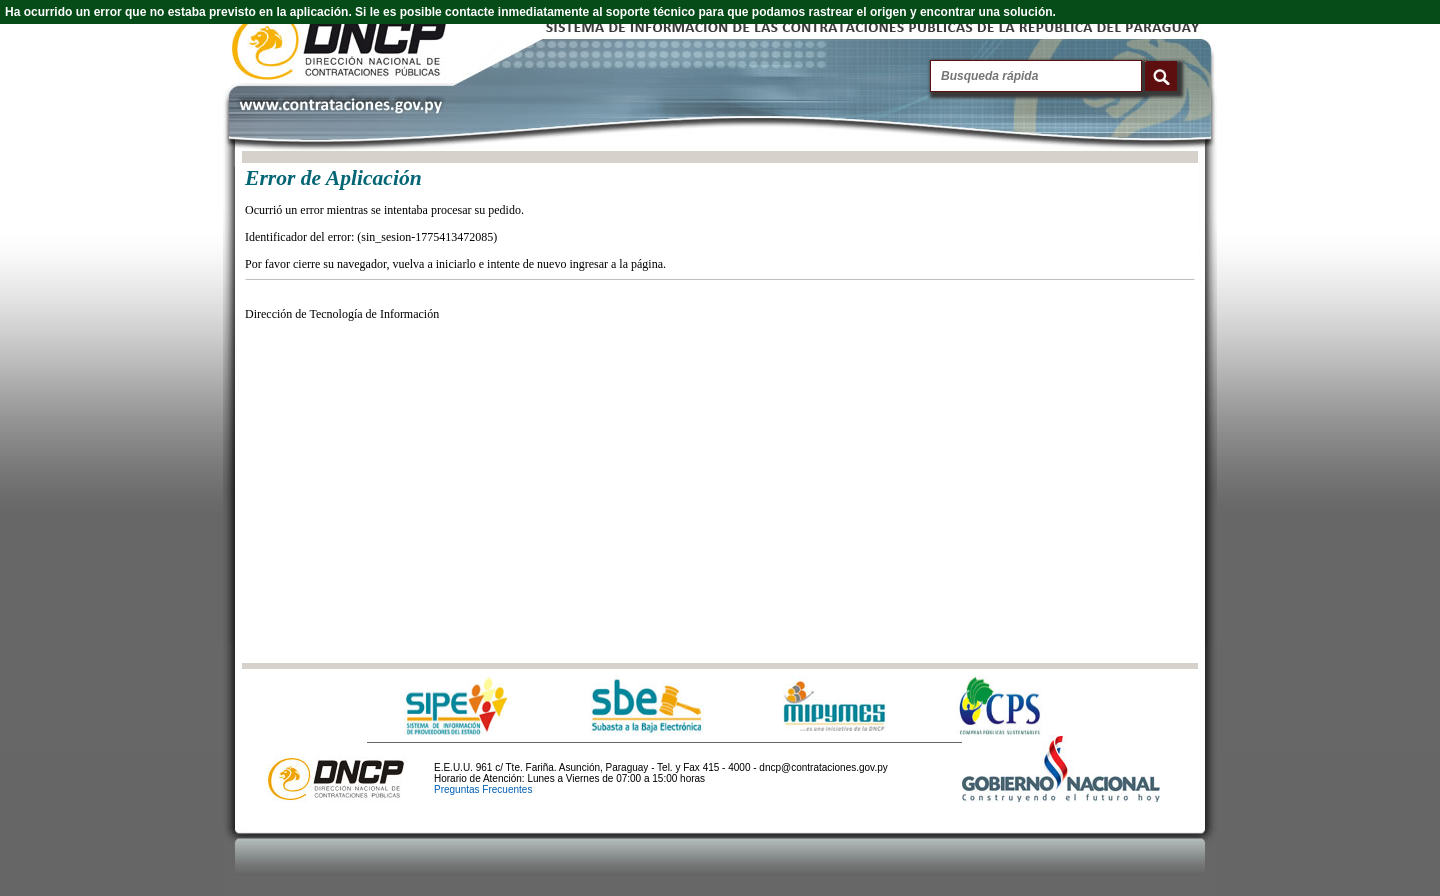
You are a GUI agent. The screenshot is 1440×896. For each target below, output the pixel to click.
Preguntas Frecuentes (483, 789)
